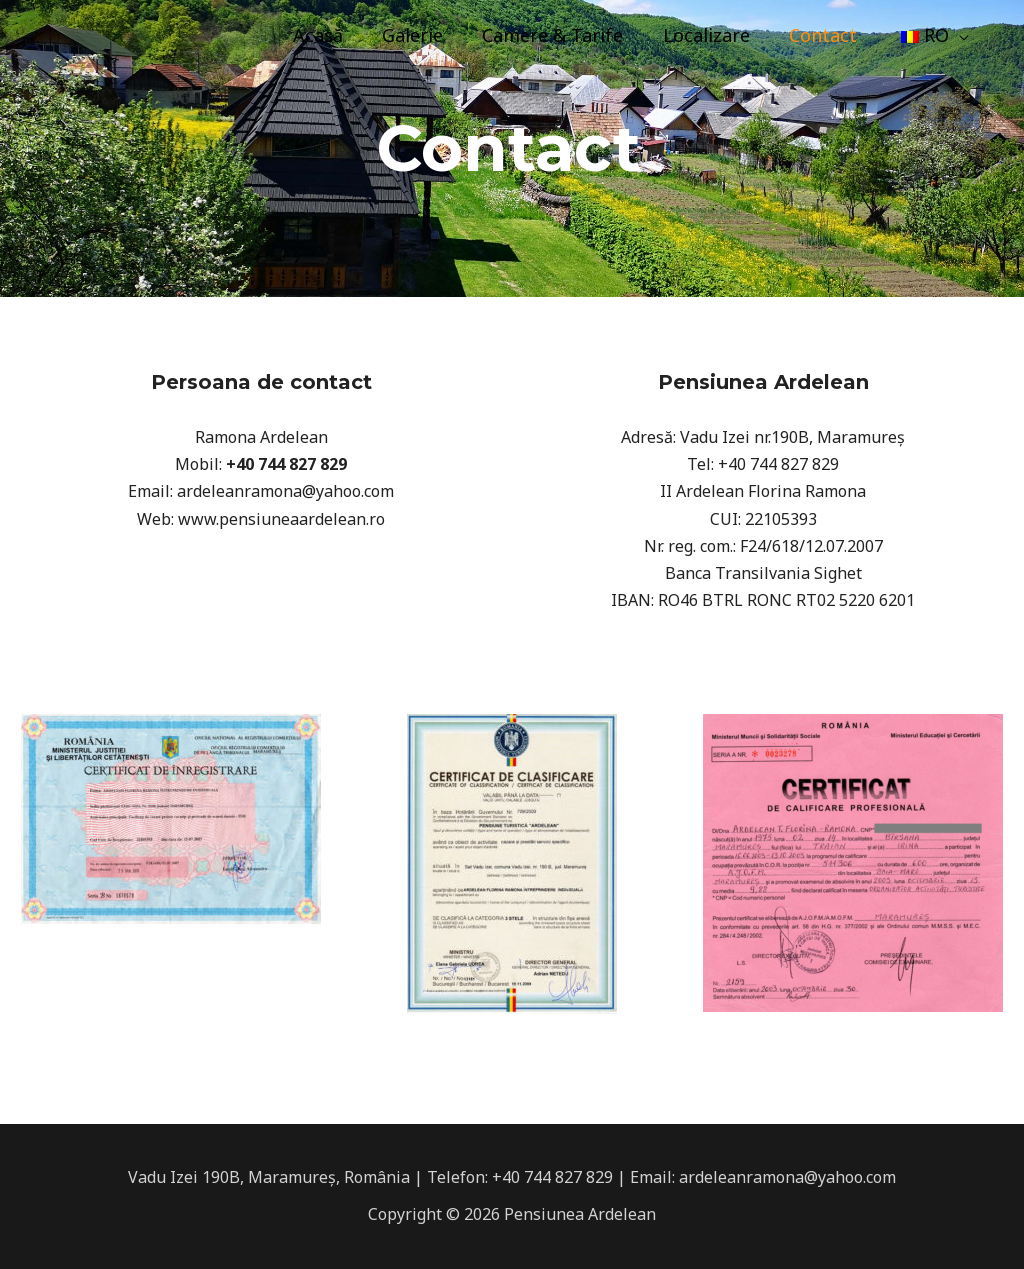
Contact (828, 35)
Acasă (336, 35)
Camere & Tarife (564, 35)
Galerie (427, 35)
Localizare (714, 35)
